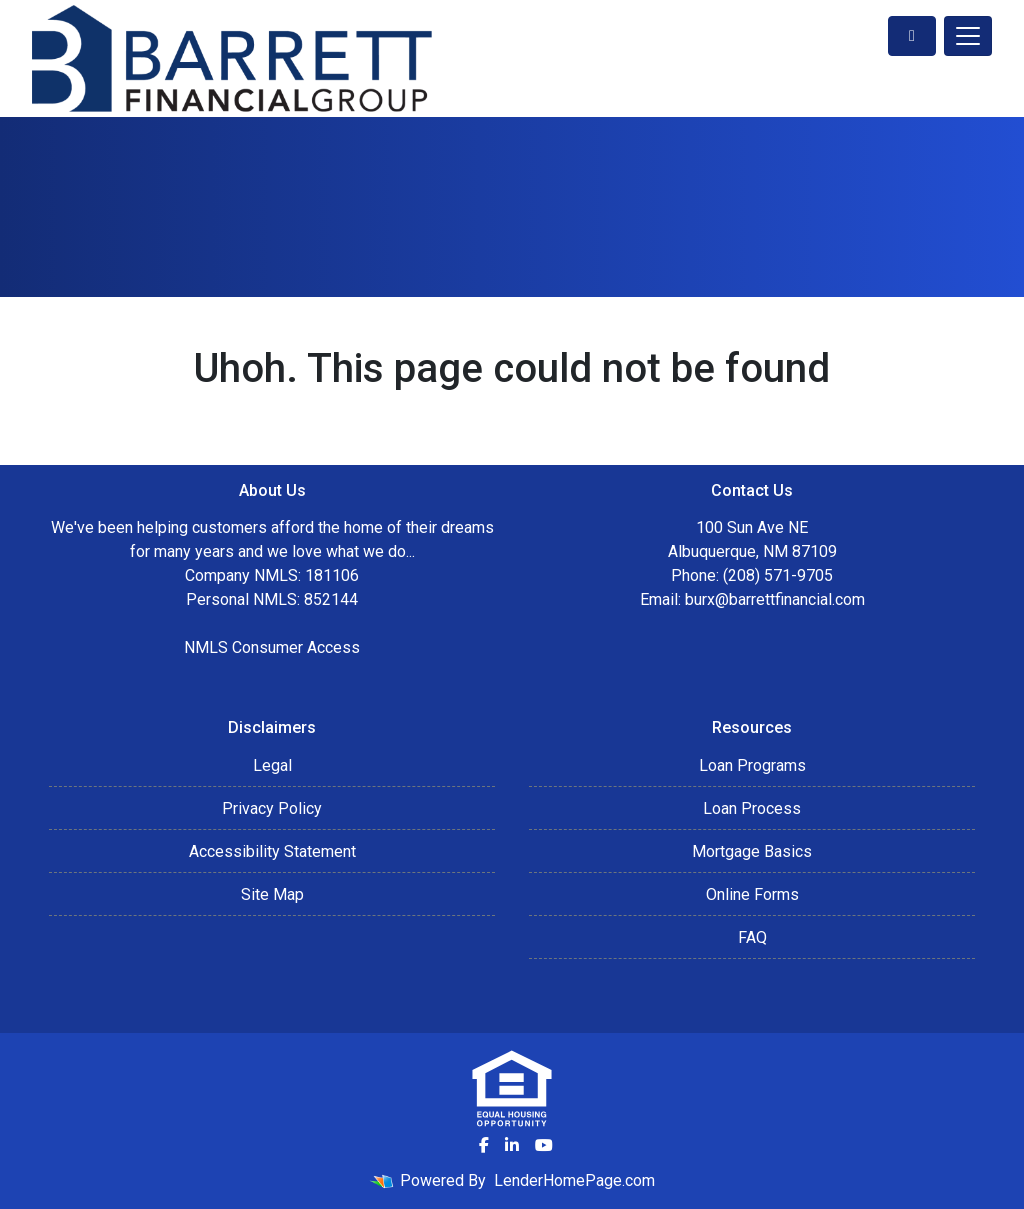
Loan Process (752, 808)
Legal (272, 765)
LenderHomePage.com (574, 1180)
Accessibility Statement (272, 851)
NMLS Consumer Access (272, 647)
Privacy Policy (272, 808)
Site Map (272, 894)
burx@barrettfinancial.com (775, 599)
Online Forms (752, 894)
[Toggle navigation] (968, 36)
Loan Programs (752, 765)
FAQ (752, 937)
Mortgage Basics (752, 851)
